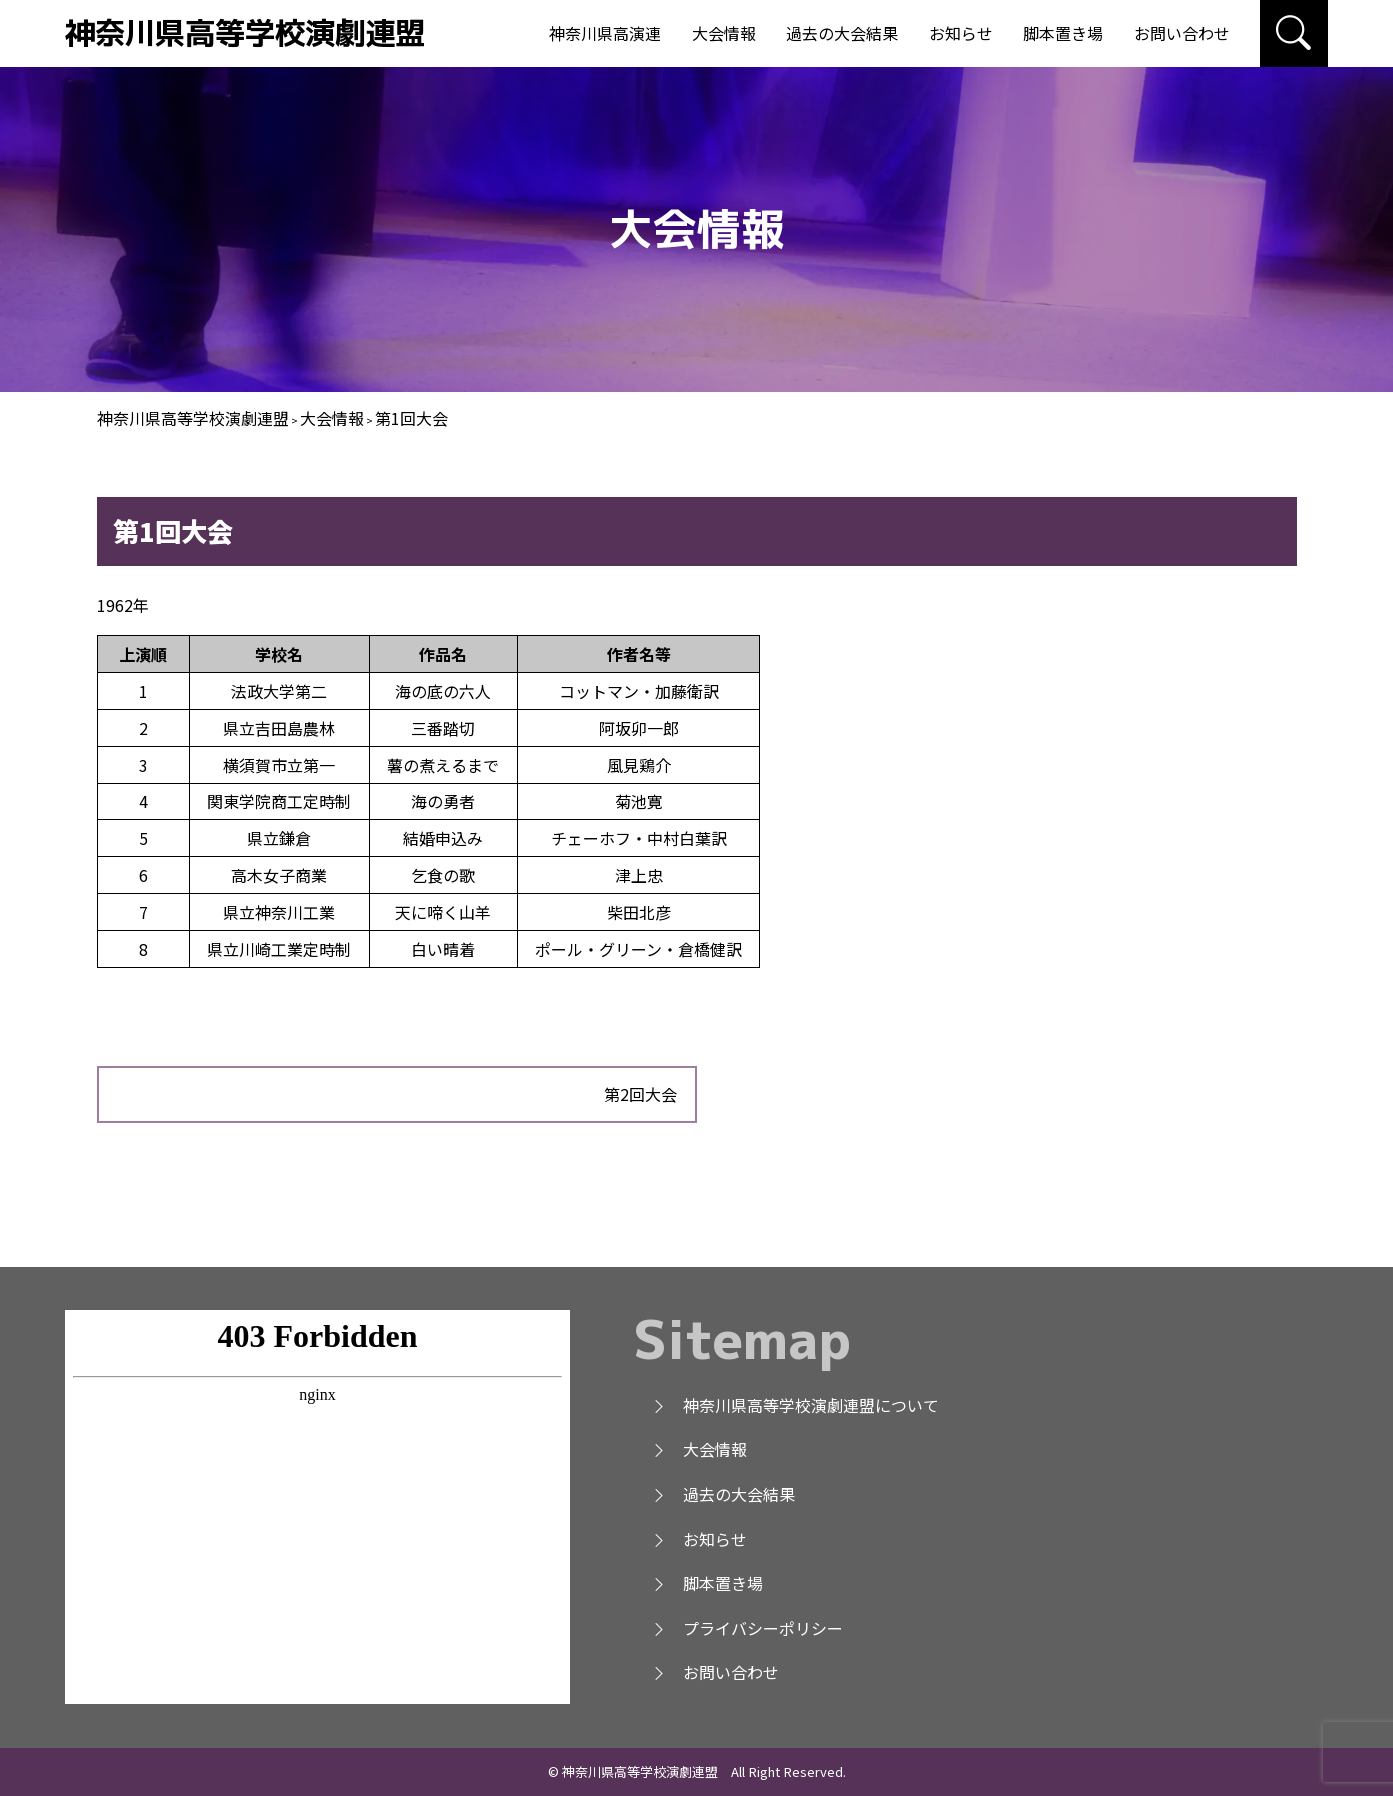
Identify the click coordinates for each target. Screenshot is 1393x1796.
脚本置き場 (1063, 33)
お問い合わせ (1182, 33)
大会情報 (724, 33)
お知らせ (961, 33)
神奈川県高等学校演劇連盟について (795, 1405)
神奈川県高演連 (605, 33)
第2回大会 (640, 1094)
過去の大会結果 (842, 33)
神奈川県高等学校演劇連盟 (245, 32)
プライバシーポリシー (747, 1628)
